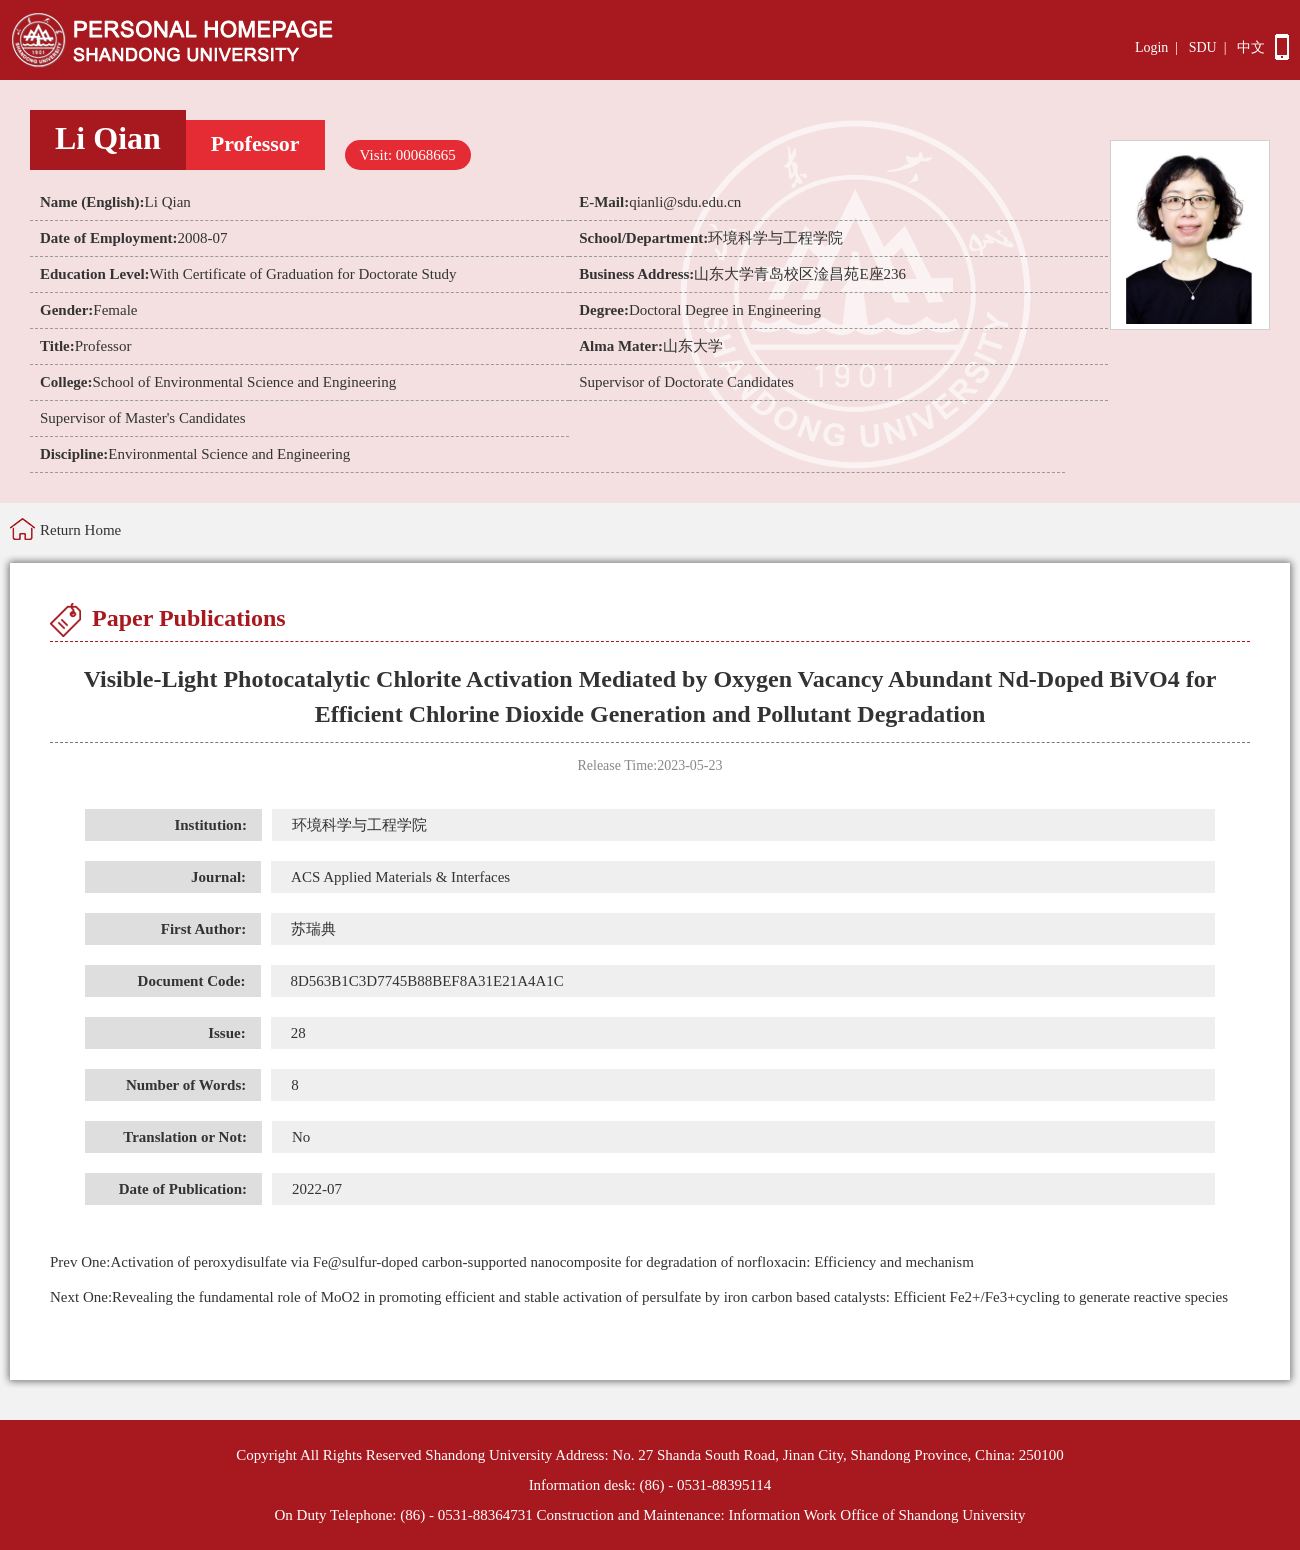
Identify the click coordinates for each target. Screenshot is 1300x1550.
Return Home (80, 530)
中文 (1251, 47)
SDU (1203, 47)
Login (1151, 47)
